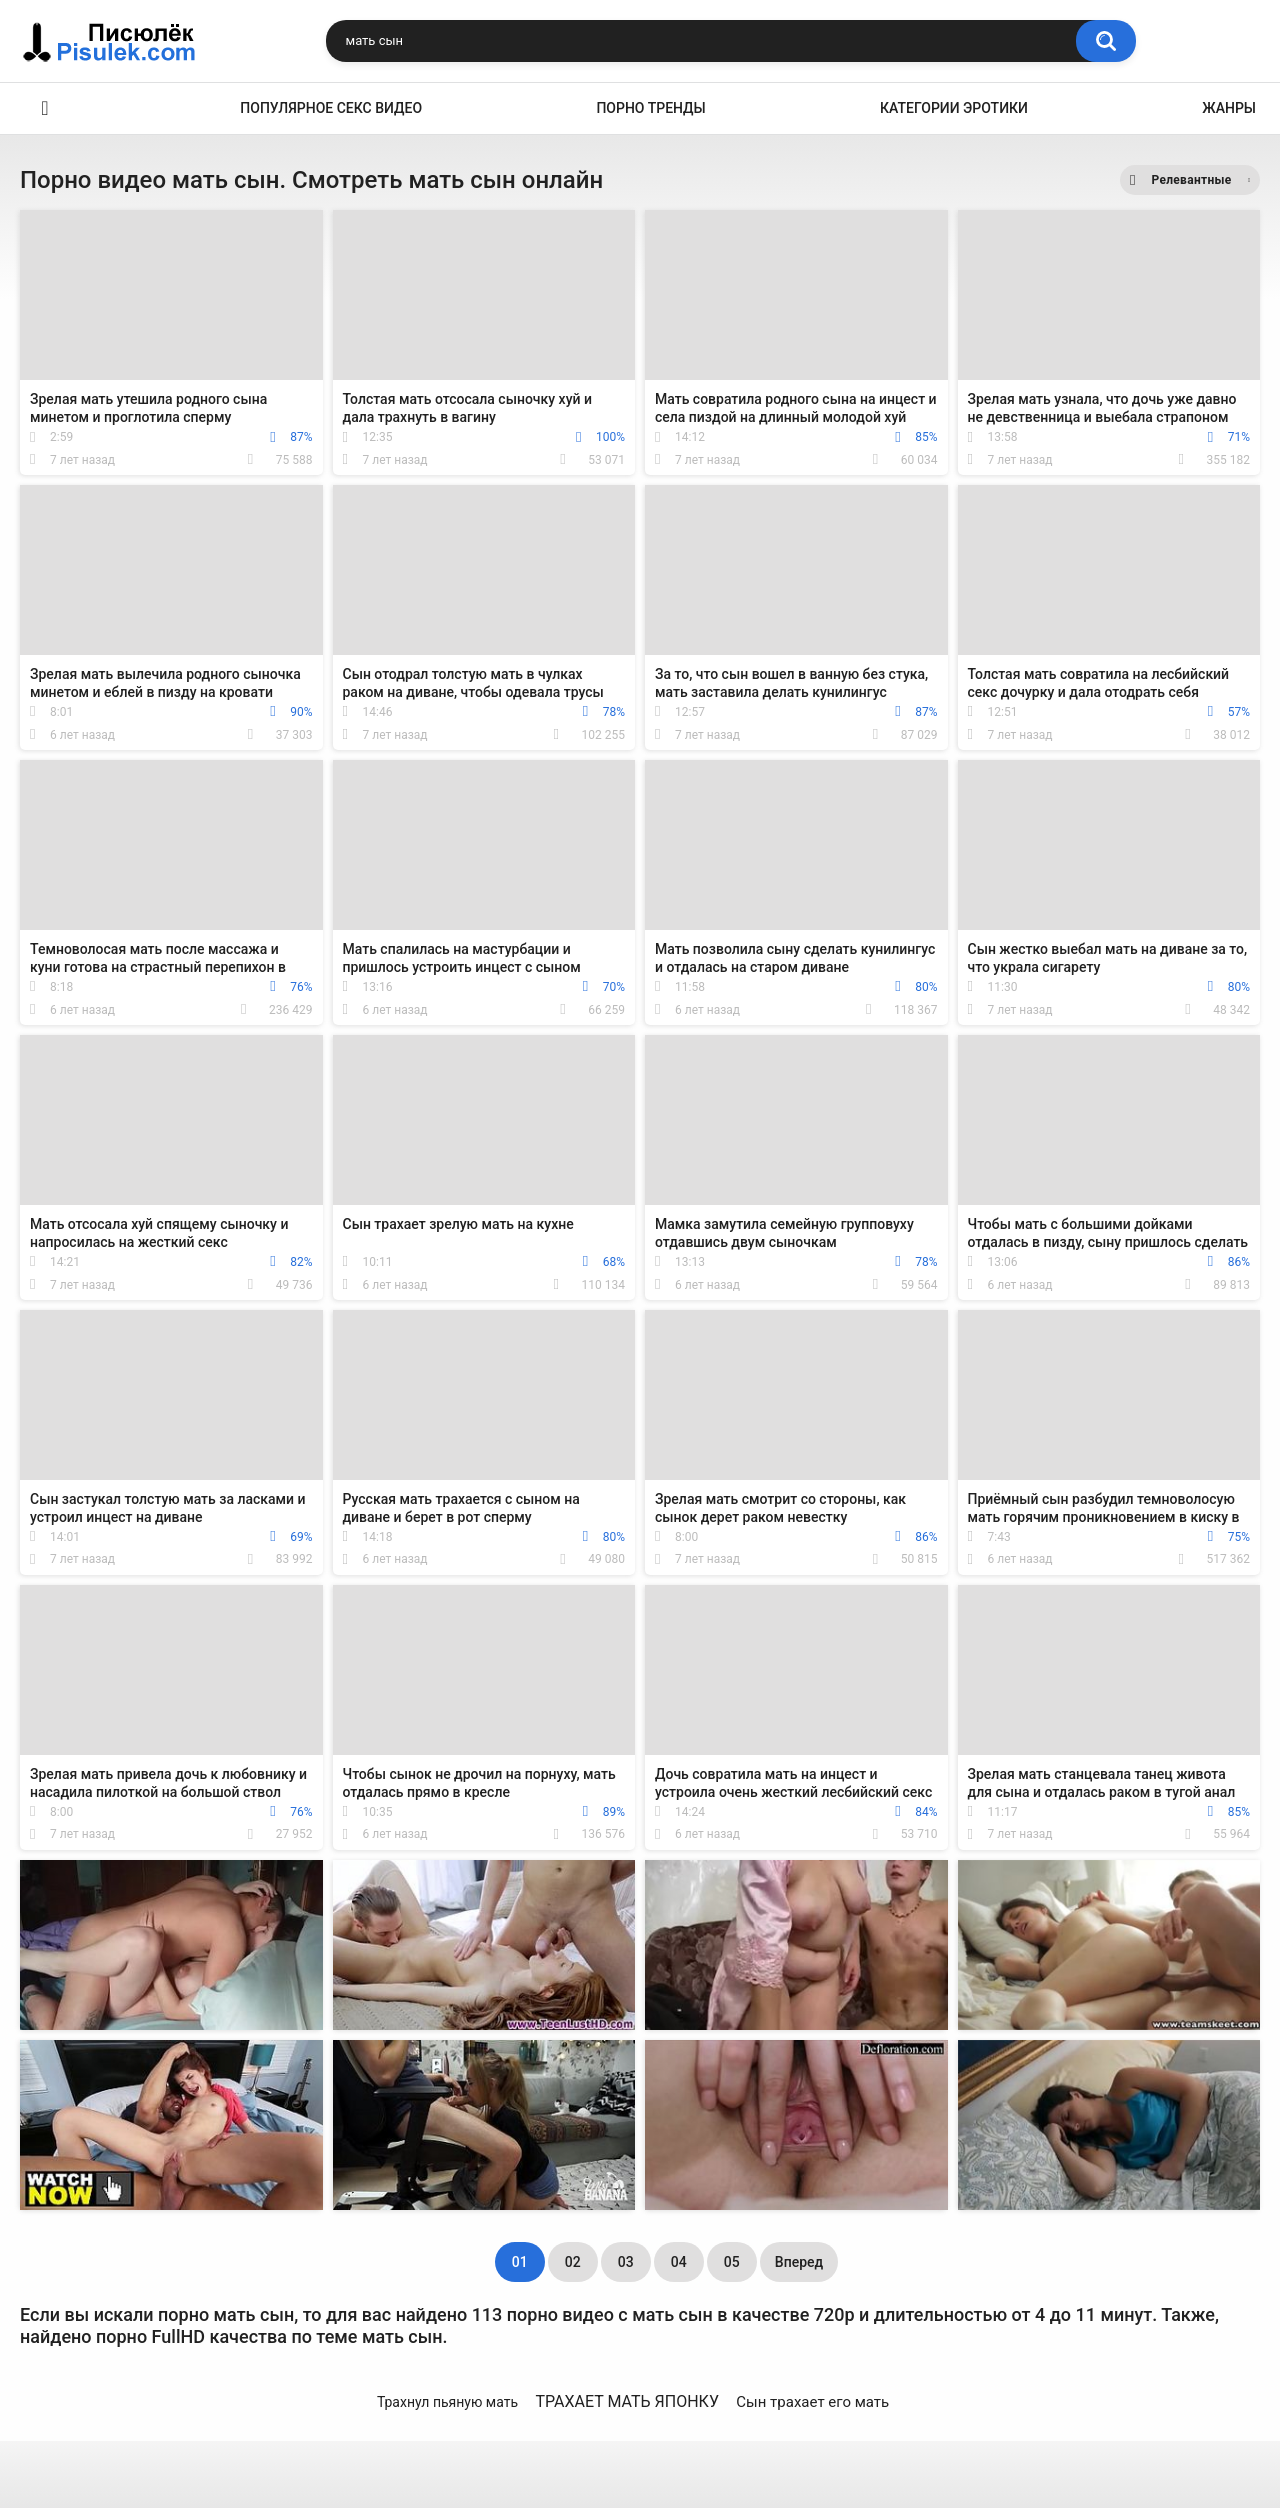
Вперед (799, 2262)
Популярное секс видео (331, 108)
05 (732, 2262)
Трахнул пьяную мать (447, 2402)
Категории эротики (954, 108)
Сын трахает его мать (812, 2402)
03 (626, 2262)
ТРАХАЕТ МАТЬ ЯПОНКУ (627, 2401)
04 (679, 2262)
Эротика (45, 108)
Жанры (1229, 108)
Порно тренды (650, 108)
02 (573, 2262)
